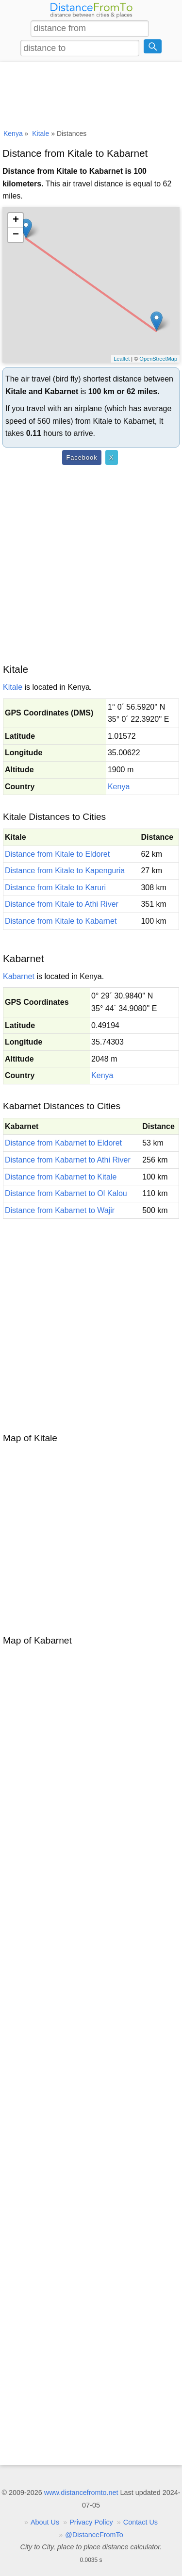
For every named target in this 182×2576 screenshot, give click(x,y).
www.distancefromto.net (81, 2492)
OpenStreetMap (158, 359)
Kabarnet (18, 976)
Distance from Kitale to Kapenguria (65, 870)
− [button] (16, 235)
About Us (45, 2522)
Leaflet (122, 359)
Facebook (81, 457)
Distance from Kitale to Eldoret (57, 854)
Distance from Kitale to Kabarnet (60, 921)
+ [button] (16, 220)
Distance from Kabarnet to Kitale (60, 1177)
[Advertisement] (91, 93)
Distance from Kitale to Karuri (55, 887)
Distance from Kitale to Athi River (61, 904)
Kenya (119, 786)
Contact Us (140, 2522)
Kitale (12, 687)
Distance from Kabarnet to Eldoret (63, 1143)
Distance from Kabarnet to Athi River (68, 1160)
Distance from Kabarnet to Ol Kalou (66, 1193)
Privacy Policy (91, 2522)
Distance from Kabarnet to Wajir (60, 1210)
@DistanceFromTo (94, 2535)
